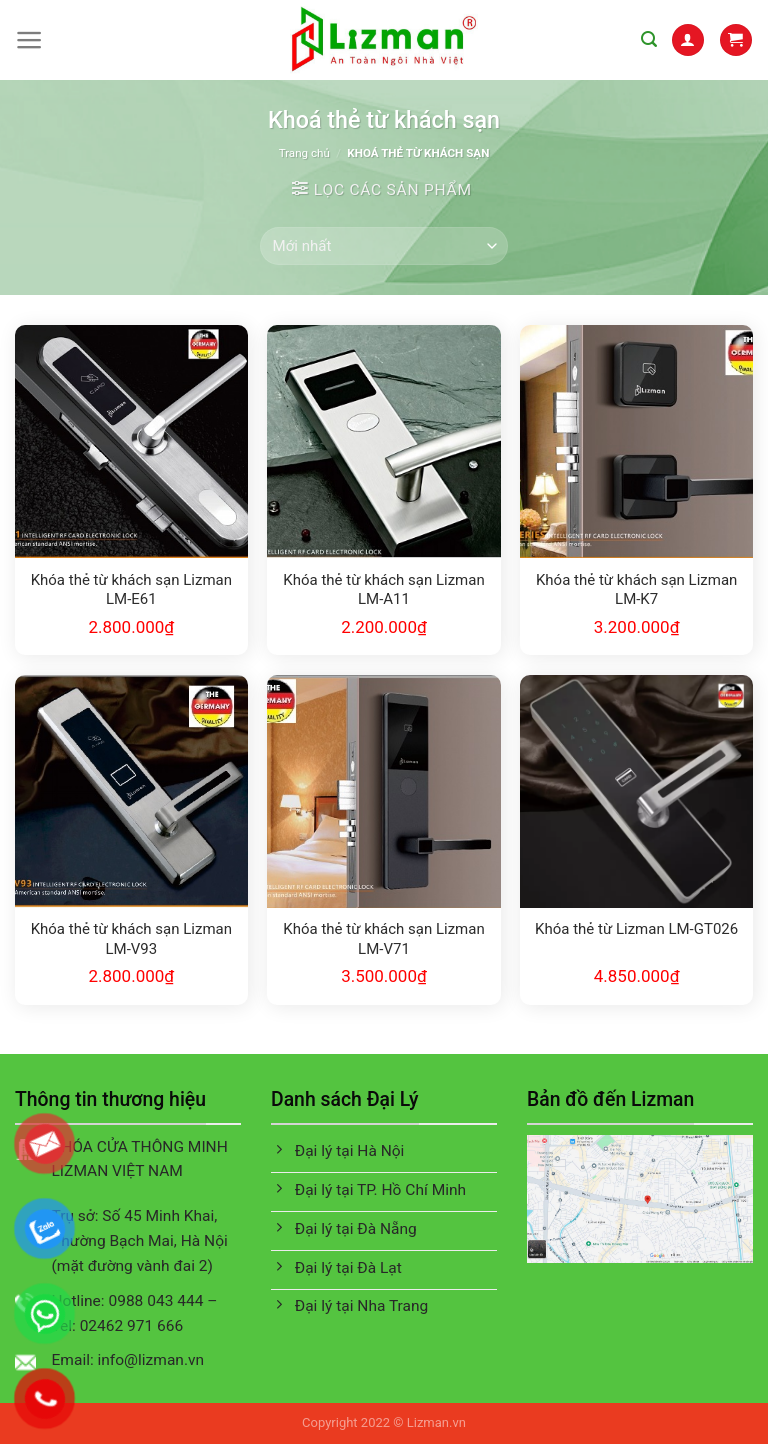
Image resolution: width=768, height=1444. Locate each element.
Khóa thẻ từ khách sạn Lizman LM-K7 (636, 590)
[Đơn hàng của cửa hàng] (383, 246)
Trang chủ (304, 153)
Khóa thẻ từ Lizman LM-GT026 (636, 929)
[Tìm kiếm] (649, 39)
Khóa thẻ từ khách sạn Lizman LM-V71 (383, 939)
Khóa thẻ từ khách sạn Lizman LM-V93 (131, 939)
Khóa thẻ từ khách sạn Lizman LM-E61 (131, 590)
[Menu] (29, 40)
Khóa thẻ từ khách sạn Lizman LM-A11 (383, 590)
